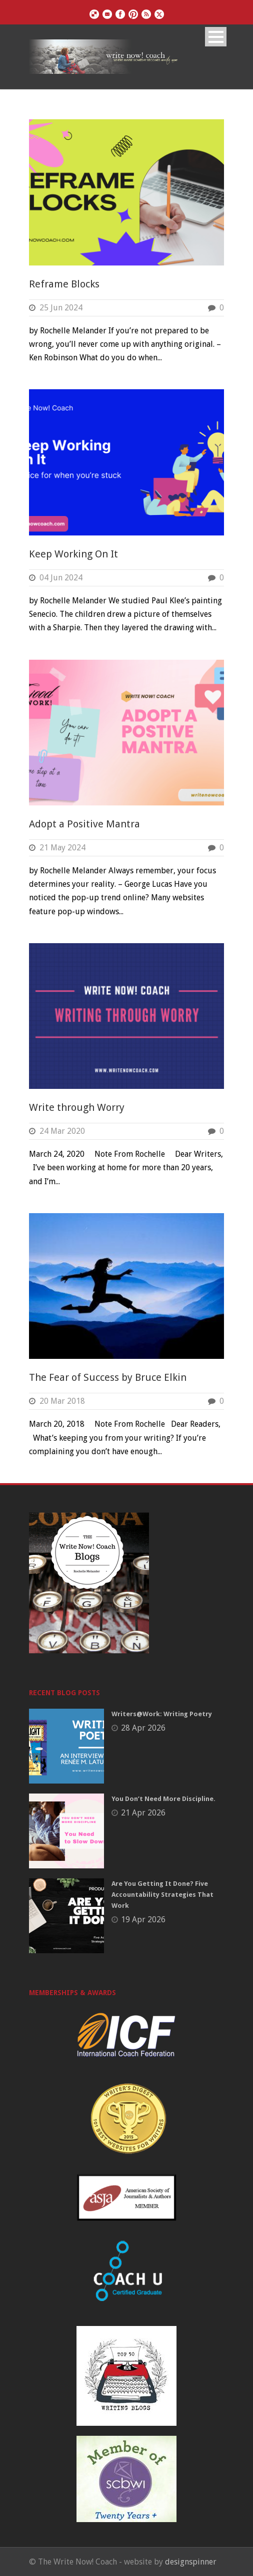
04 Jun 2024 (61, 577)
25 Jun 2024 (61, 307)
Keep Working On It (73, 554)
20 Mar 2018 (62, 1401)
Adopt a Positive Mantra (84, 824)
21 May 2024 (63, 847)
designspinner (190, 2562)
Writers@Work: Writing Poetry (162, 1714)
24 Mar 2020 (62, 1131)
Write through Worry (76, 1107)
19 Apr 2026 (143, 1919)
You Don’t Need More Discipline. (164, 1799)
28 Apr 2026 (143, 1728)
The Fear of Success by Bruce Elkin (107, 1377)
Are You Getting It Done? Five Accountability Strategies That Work (163, 1894)
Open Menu (215, 36)
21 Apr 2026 (143, 1812)
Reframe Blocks (64, 284)
